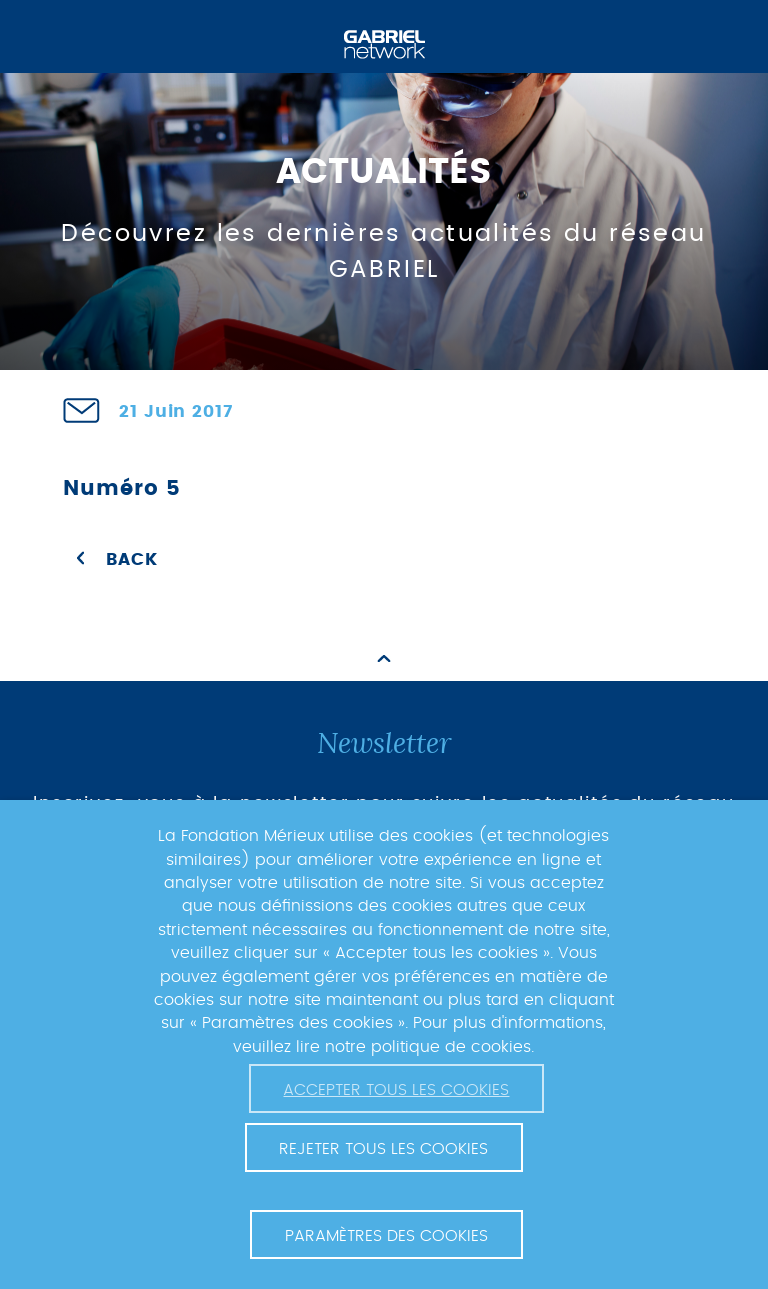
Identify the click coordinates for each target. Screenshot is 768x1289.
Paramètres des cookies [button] (386, 1236)
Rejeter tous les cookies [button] (383, 1149)
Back (131, 560)
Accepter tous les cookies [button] (396, 1090)
